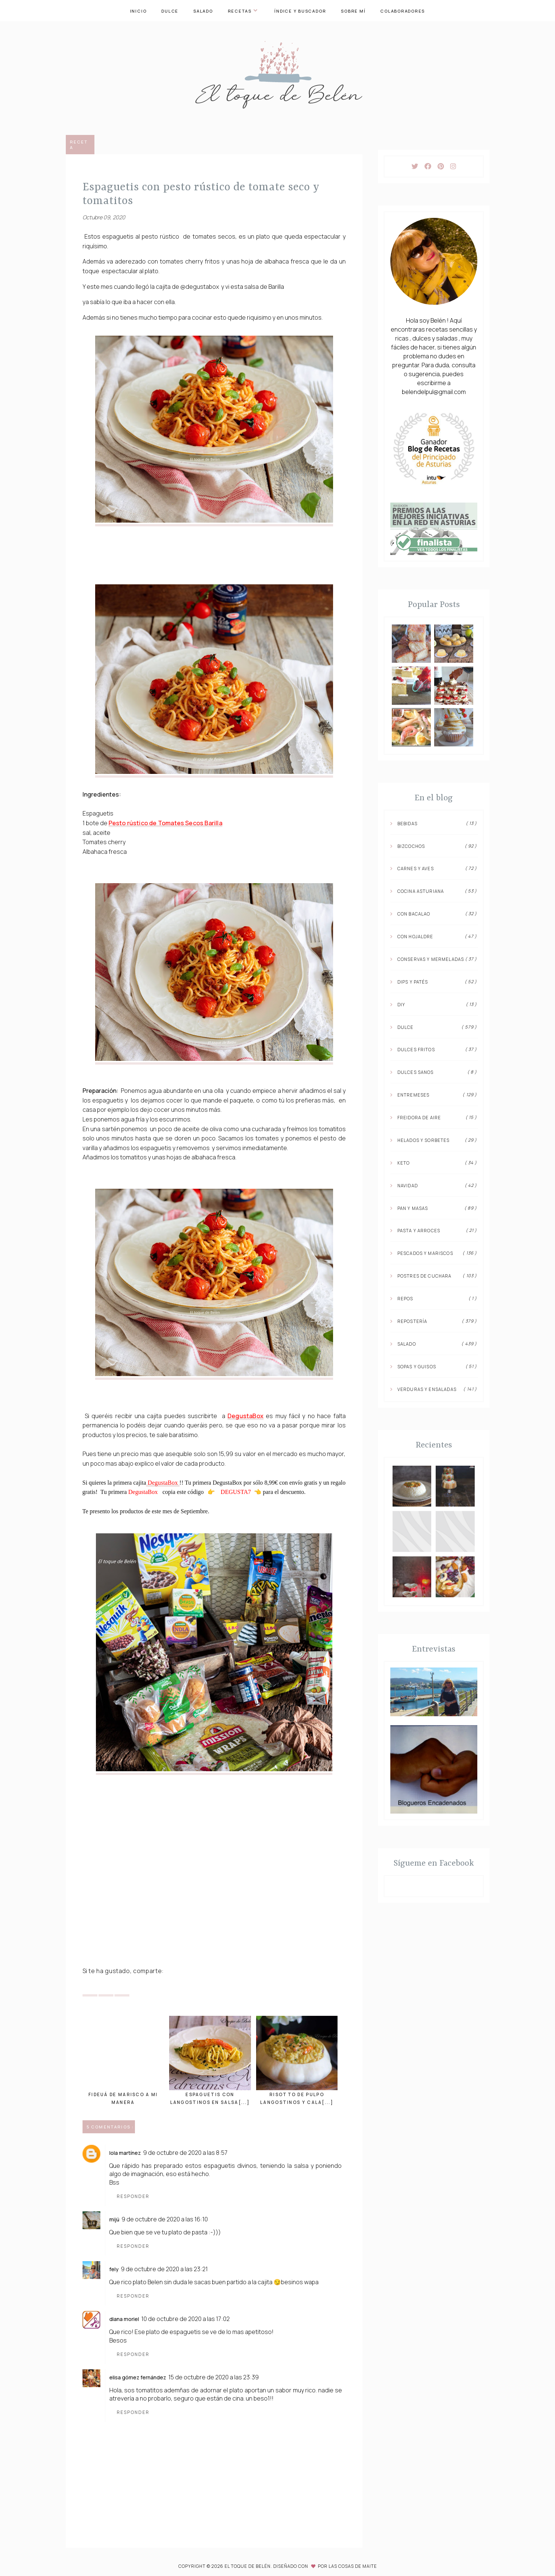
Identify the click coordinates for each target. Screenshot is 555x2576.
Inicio (138, 11)
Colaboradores (402, 11)
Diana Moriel (124, 2318)
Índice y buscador (300, 11)
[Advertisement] (214, 1906)
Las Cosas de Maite (353, 2566)
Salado (203, 11)
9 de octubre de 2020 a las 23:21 (164, 2269)
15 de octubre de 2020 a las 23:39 (213, 2377)
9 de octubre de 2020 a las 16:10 (165, 2219)
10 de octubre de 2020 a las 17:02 (185, 2318)
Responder (133, 2196)
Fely (114, 2268)
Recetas (243, 10)
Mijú (114, 2218)
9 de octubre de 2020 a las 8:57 (185, 2152)
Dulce (169, 11)
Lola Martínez (125, 2152)
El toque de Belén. (249, 2566)
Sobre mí (353, 11)
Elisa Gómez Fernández (137, 2376)
